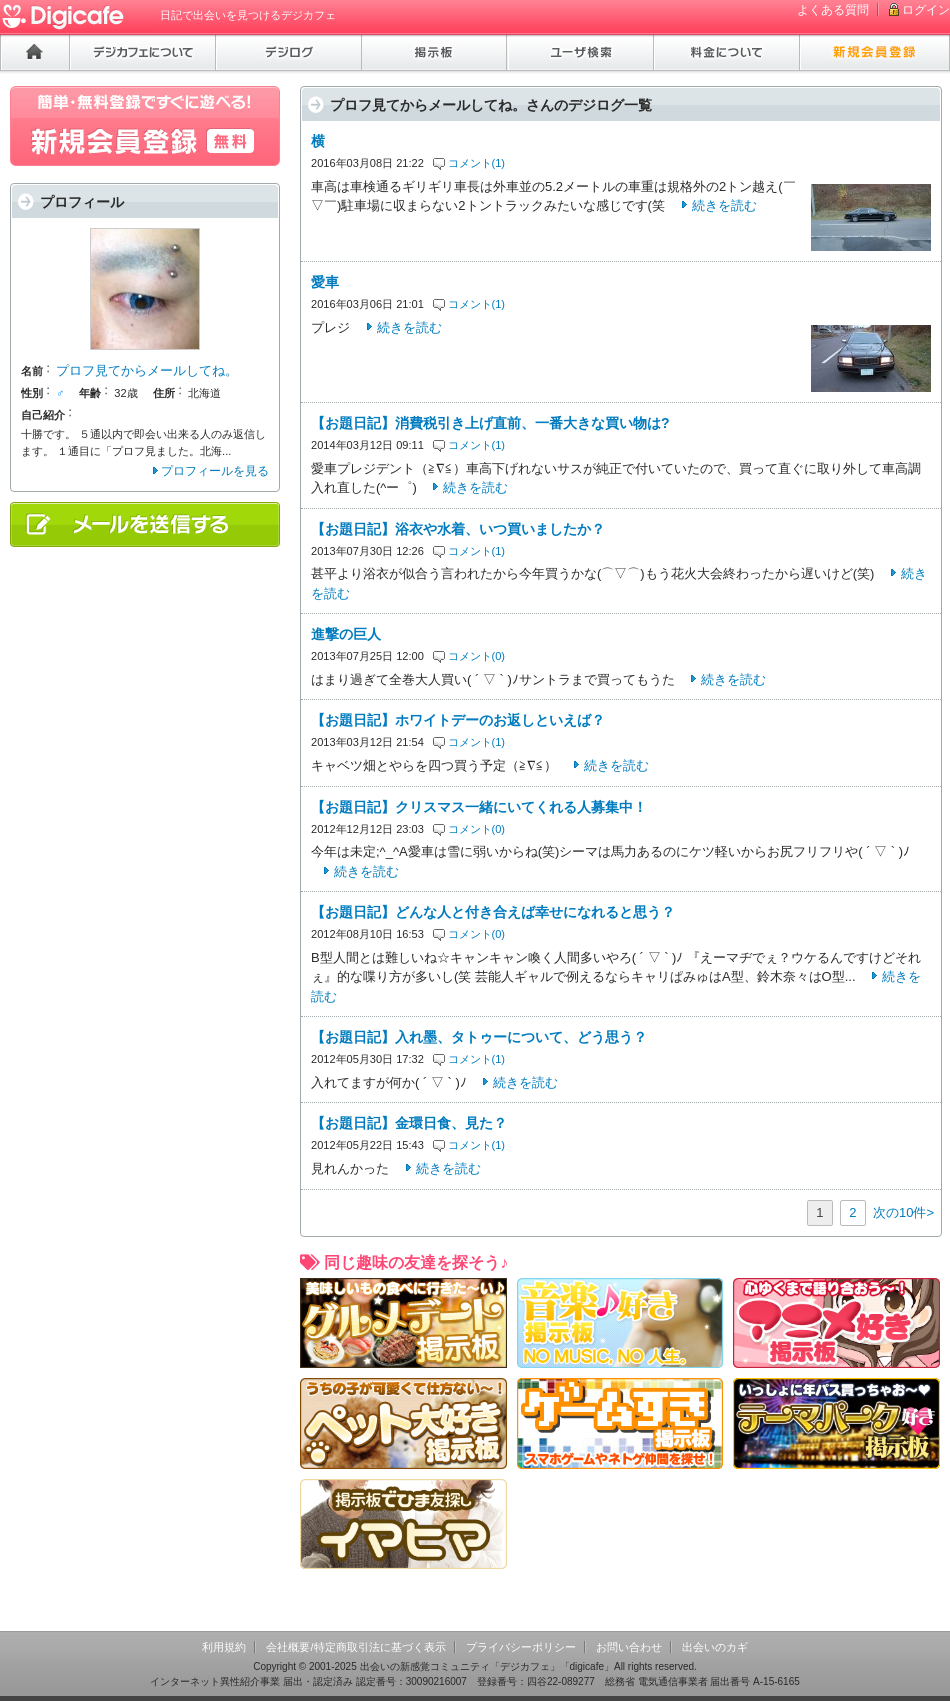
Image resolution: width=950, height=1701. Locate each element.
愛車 (325, 282)
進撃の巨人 (346, 634)
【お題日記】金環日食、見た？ (409, 1123)
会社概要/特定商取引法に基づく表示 (355, 1647)
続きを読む (724, 205)
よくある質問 (833, 10)
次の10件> (903, 1212)
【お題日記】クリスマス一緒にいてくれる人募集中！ (479, 807)
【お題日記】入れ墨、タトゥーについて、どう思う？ (479, 1037)
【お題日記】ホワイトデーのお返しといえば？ (458, 720)
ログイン (926, 10)
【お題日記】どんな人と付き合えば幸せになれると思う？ (493, 912)
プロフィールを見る (215, 471)
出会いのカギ (715, 1647)
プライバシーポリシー (521, 1647)
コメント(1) (477, 163)
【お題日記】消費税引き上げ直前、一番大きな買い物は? (490, 423)
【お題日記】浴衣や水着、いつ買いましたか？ (458, 529)
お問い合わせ (629, 1647)
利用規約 (224, 1647)
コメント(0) (477, 656)
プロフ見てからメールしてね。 (147, 370)
